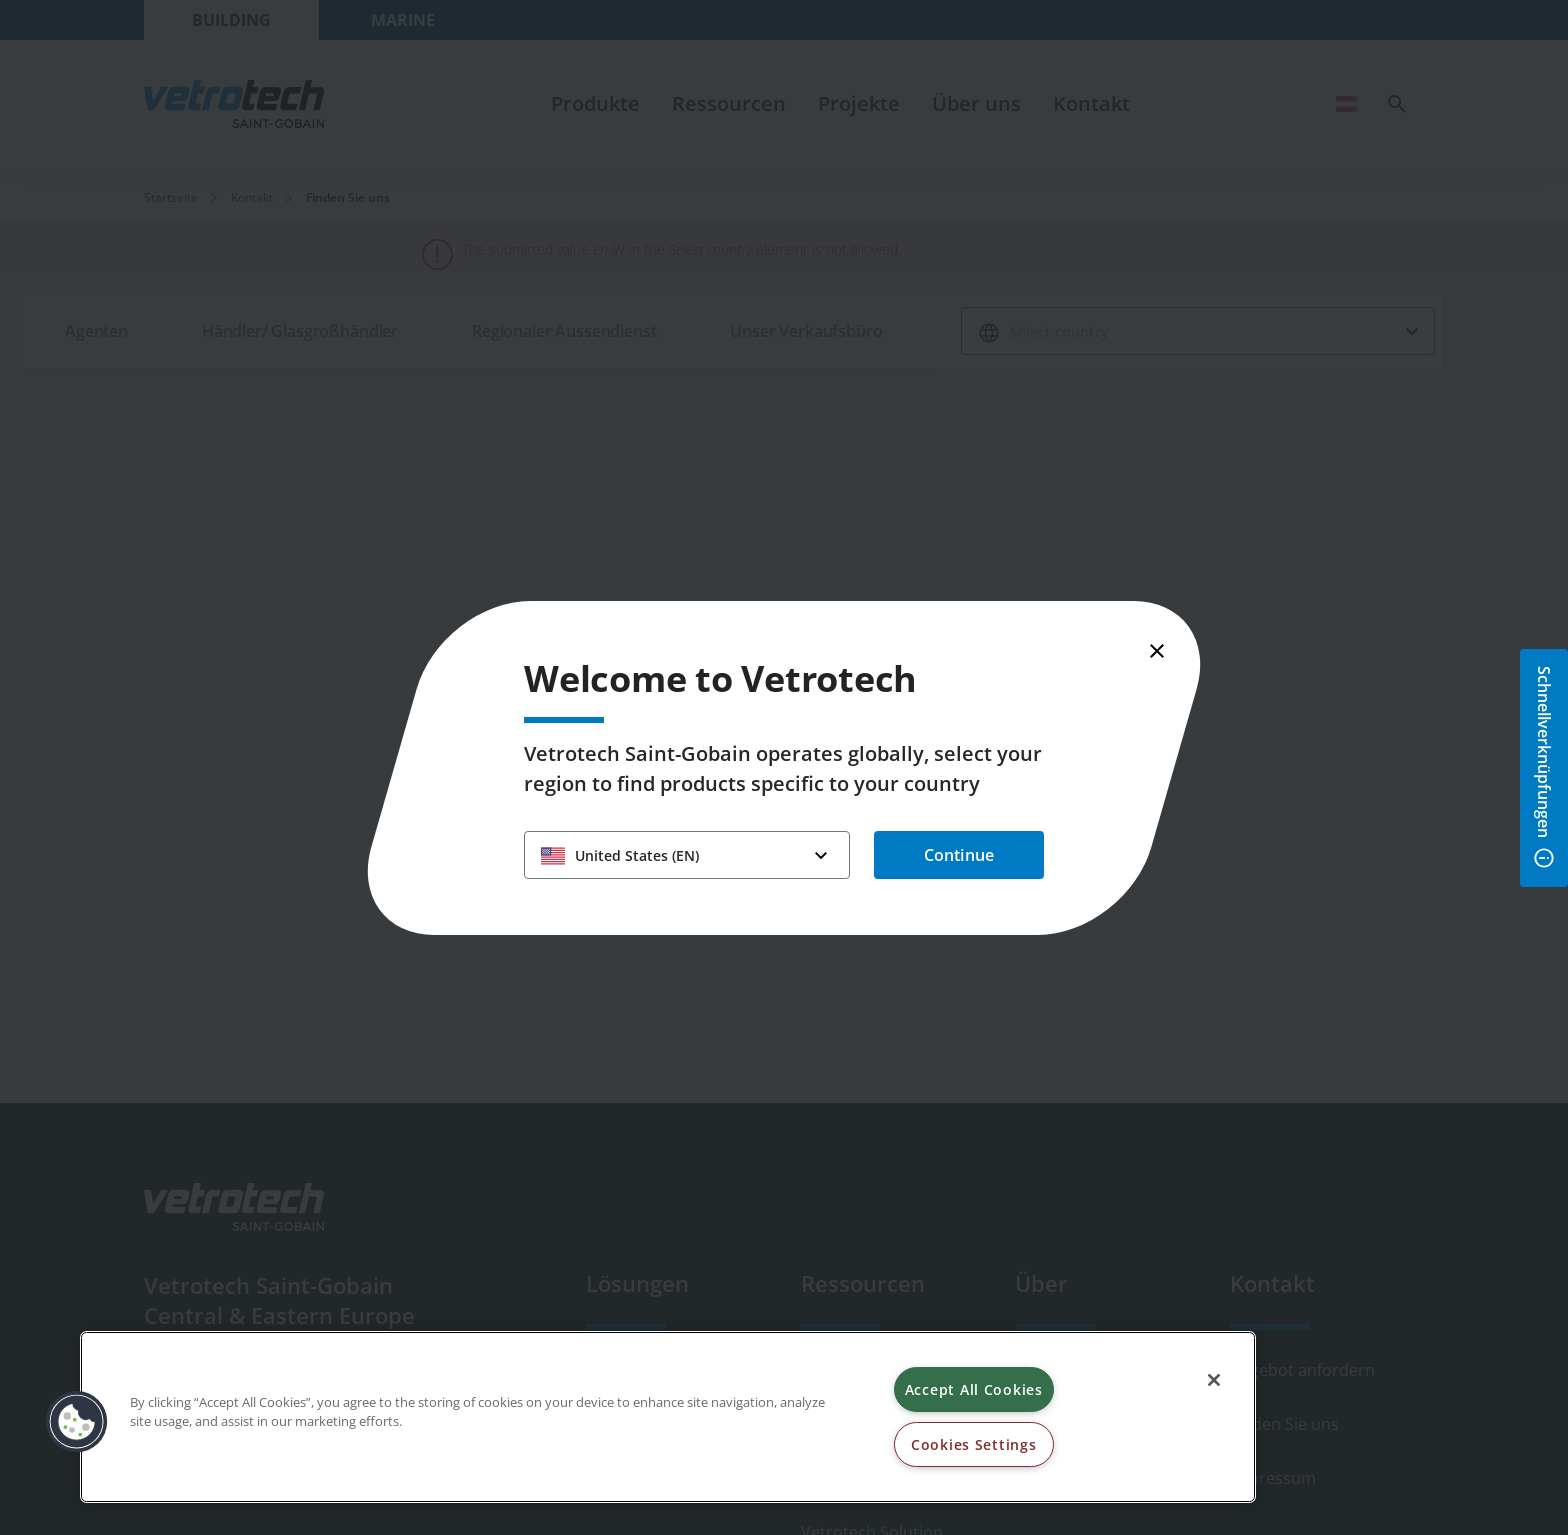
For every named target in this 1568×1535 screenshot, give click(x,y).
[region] (668, 1417)
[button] (77, 1422)
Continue (959, 855)
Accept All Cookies (974, 1389)
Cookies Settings (974, 1444)
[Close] (1214, 1380)
